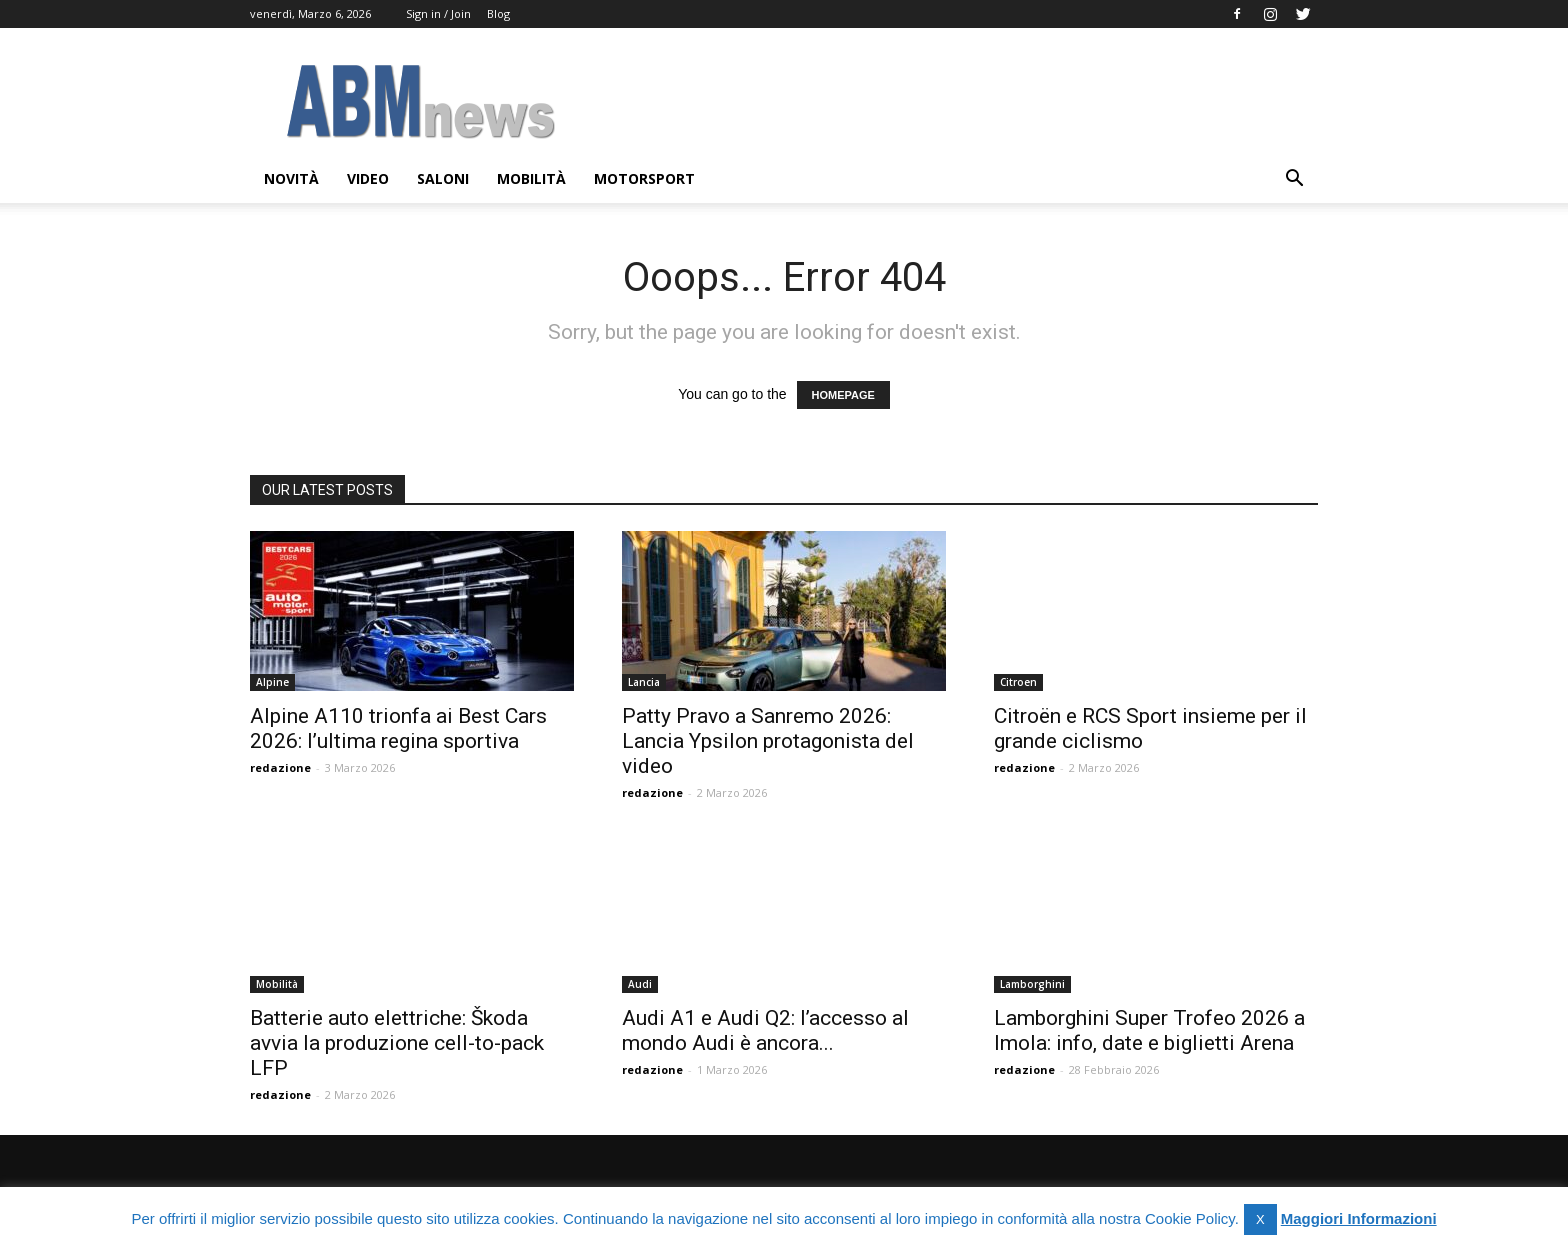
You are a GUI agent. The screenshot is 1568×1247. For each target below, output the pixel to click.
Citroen (1018, 682)
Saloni (443, 178)
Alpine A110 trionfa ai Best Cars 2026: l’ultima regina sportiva (398, 728)
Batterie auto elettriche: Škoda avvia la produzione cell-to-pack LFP (397, 1043)
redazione (280, 767)
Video (368, 178)
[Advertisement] (954, 101)
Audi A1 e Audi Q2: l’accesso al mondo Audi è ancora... (765, 1030)
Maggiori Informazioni (1359, 1218)
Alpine (272, 682)
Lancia (644, 682)
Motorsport (644, 178)
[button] (1294, 180)
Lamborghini (1032, 984)
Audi (640, 984)
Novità (291, 178)
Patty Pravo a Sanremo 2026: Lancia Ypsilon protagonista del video (768, 741)
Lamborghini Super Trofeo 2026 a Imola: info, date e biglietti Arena (1149, 1030)
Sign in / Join (438, 13)
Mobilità (531, 178)
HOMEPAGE (843, 395)
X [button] (1260, 1219)
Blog (498, 13)
